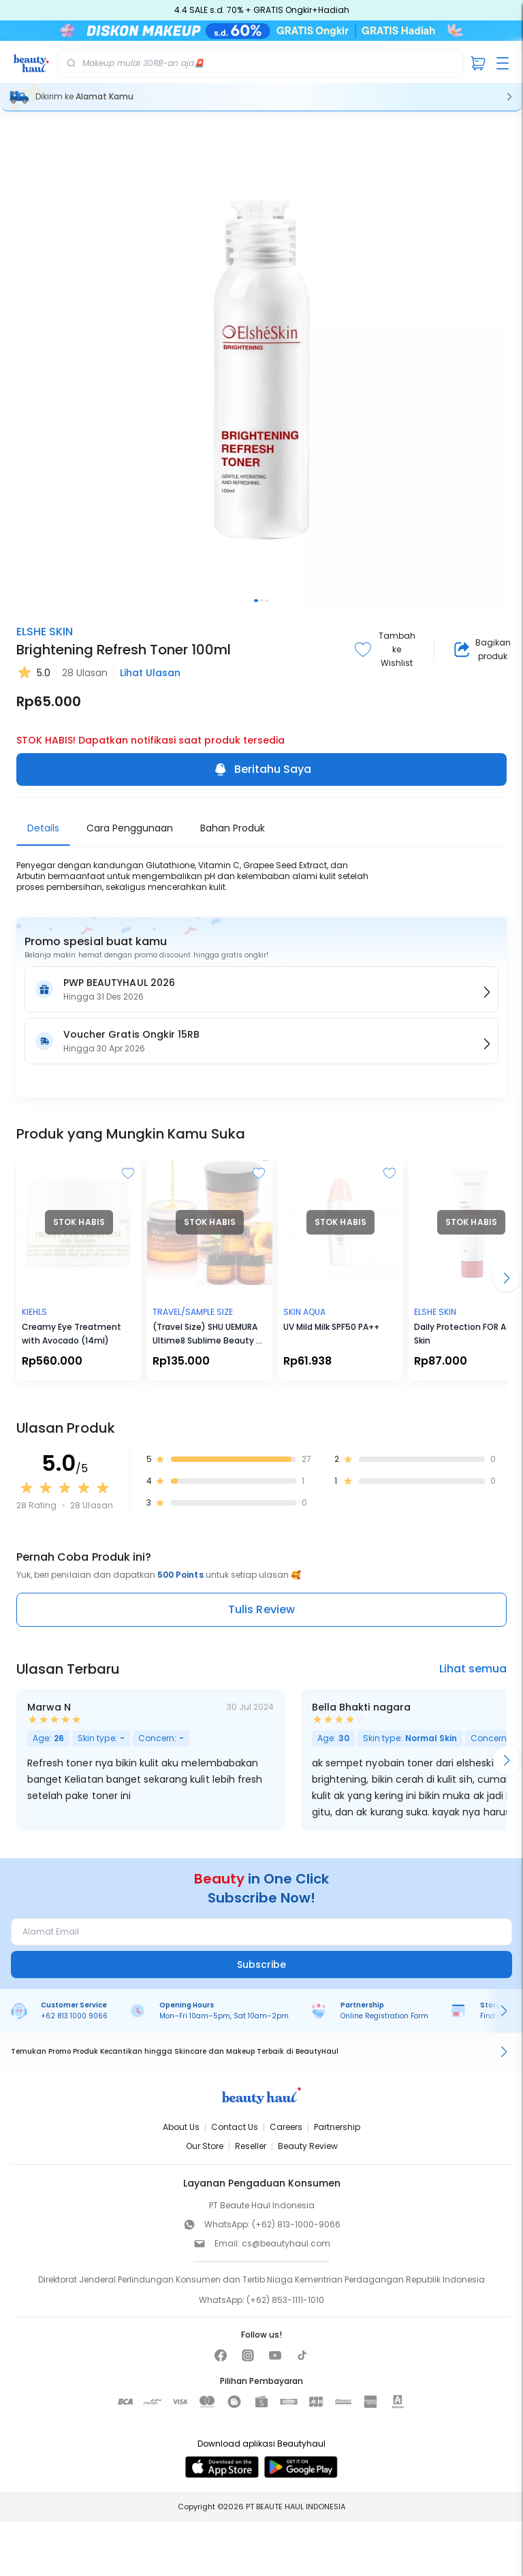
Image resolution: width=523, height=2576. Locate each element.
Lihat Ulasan (150, 673)
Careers (286, 2127)
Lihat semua (473, 1668)
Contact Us (234, 2127)
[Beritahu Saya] (453, 2557)
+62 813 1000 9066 (74, 2016)
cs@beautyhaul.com (286, 2243)
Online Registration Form (384, 2016)
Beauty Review (308, 2146)
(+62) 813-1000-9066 (296, 2224)
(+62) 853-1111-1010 (285, 2300)
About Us (181, 2127)
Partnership (337, 2127)
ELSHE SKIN (44, 631)
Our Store (204, 2146)
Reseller (250, 2146)
